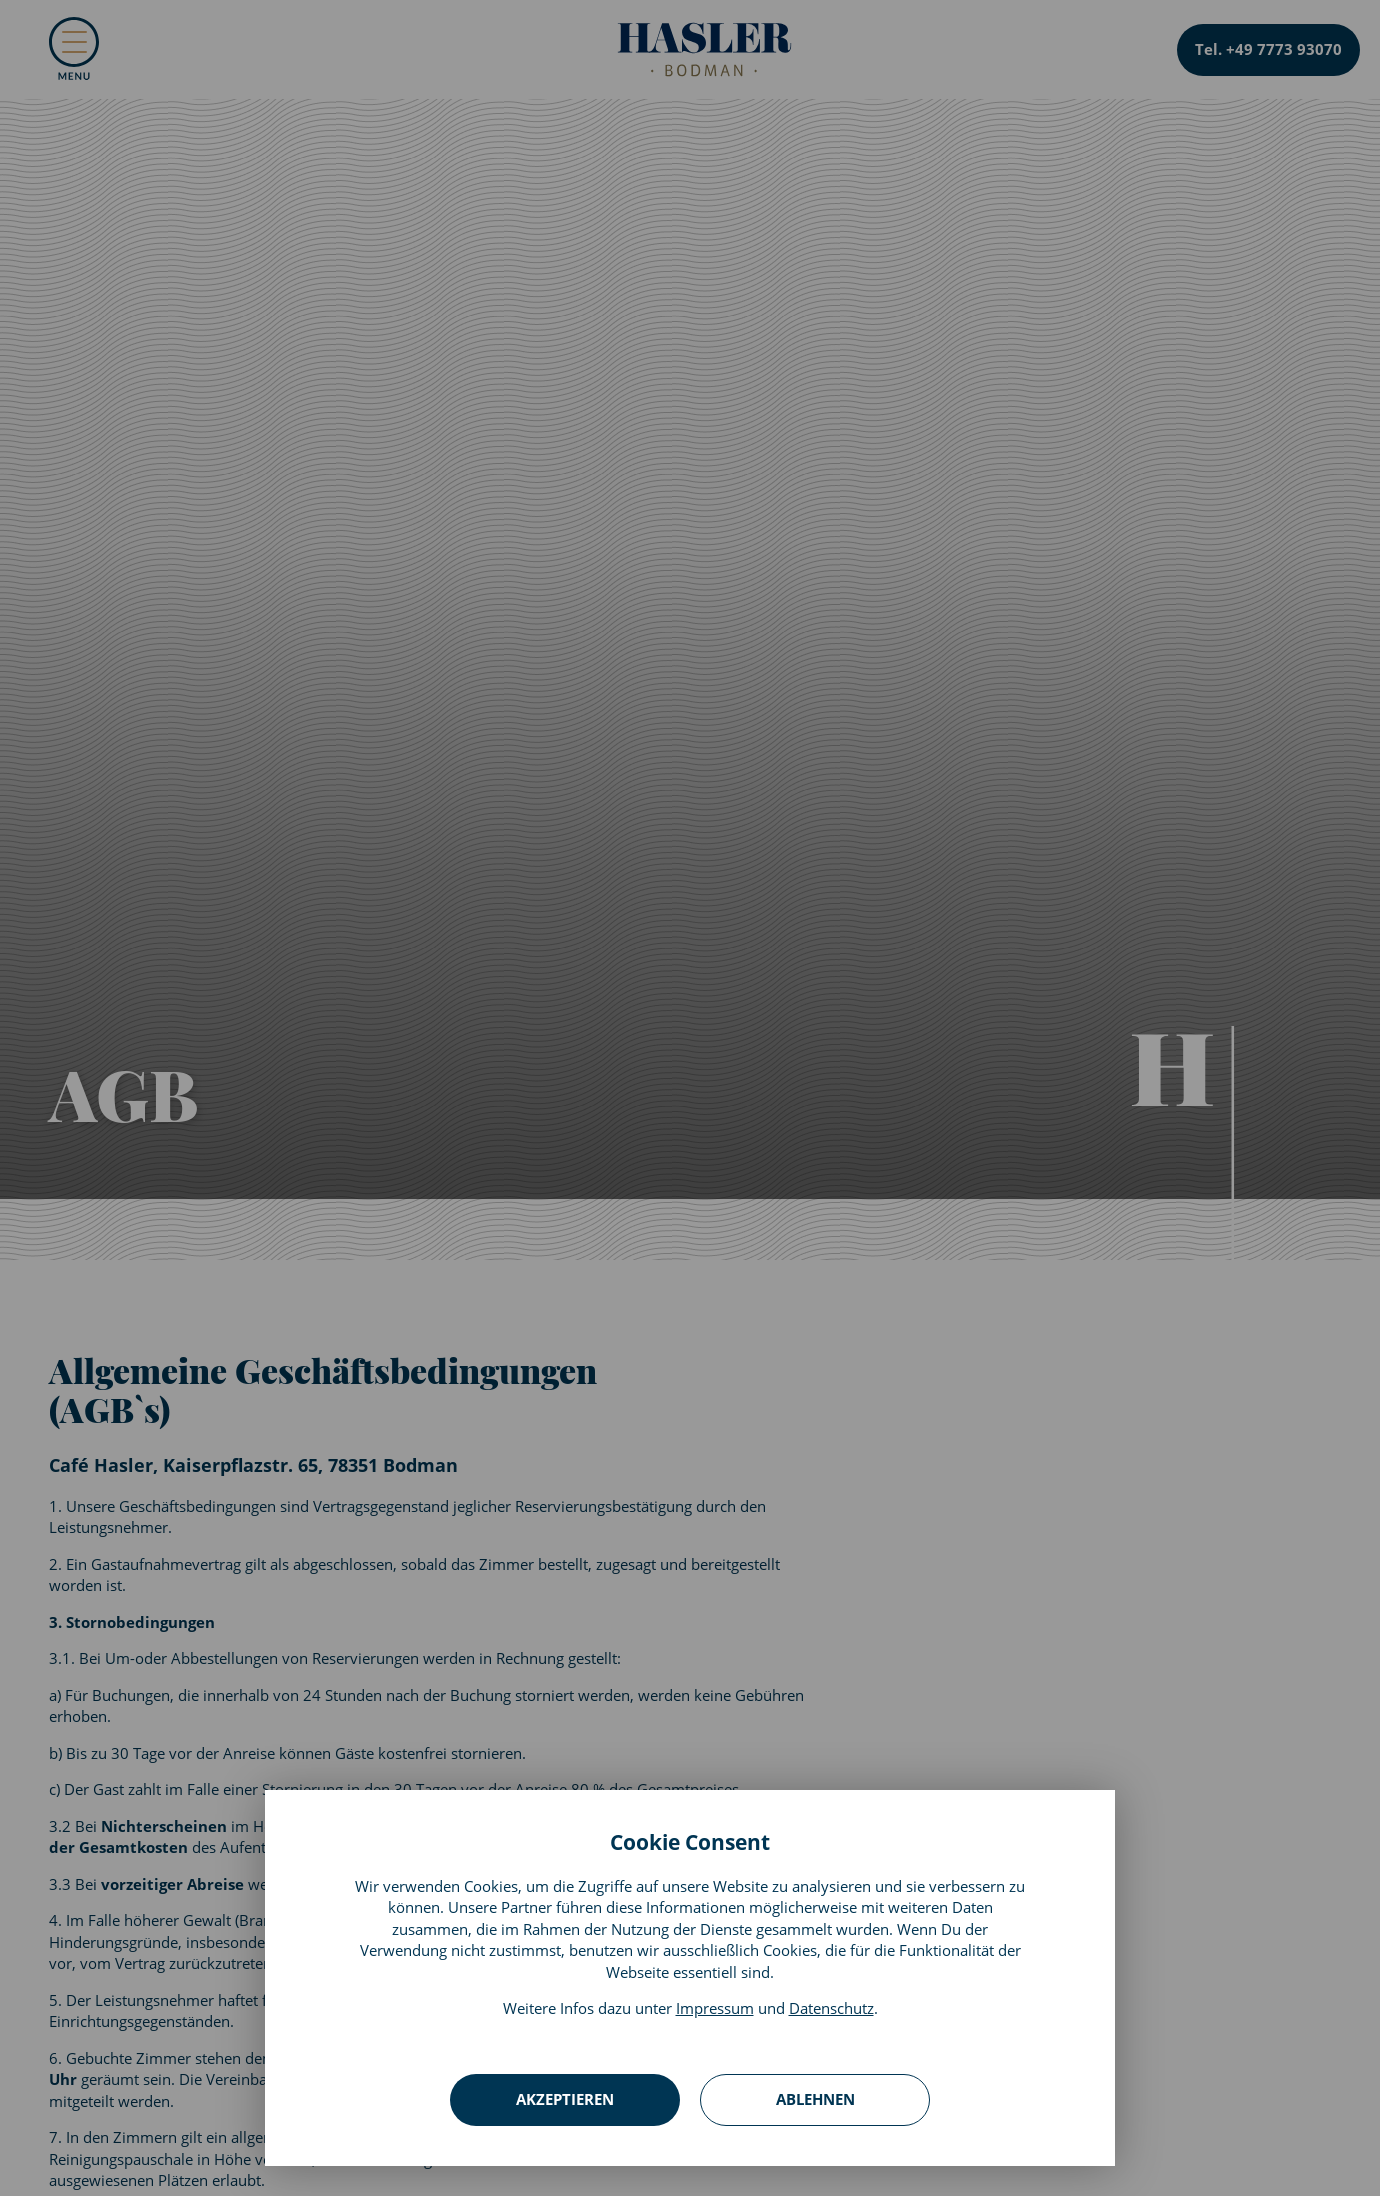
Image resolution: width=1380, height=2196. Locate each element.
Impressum (715, 2008)
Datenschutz (831, 2008)
